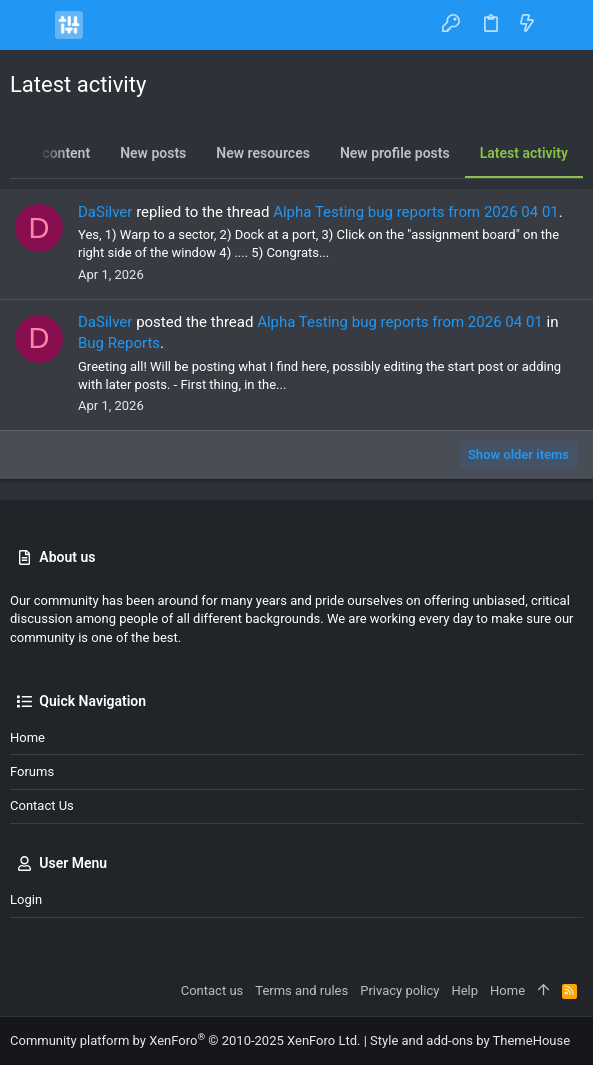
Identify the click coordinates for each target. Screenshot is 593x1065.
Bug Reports (119, 343)
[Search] (563, 24)
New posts (153, 153)
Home (27, 737)
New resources (263, 153)
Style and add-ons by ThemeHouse (470, 1040)
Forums (32, 771)
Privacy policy (399, 990)
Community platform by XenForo (185, 1040)
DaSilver (105, 212)
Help (464, 990)
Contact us (42, 805)
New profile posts (395, 153)
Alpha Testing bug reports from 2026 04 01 (416, 212)
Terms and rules (301, 990)
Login (26, 899)
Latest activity (524, 153)
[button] (30, 25)
